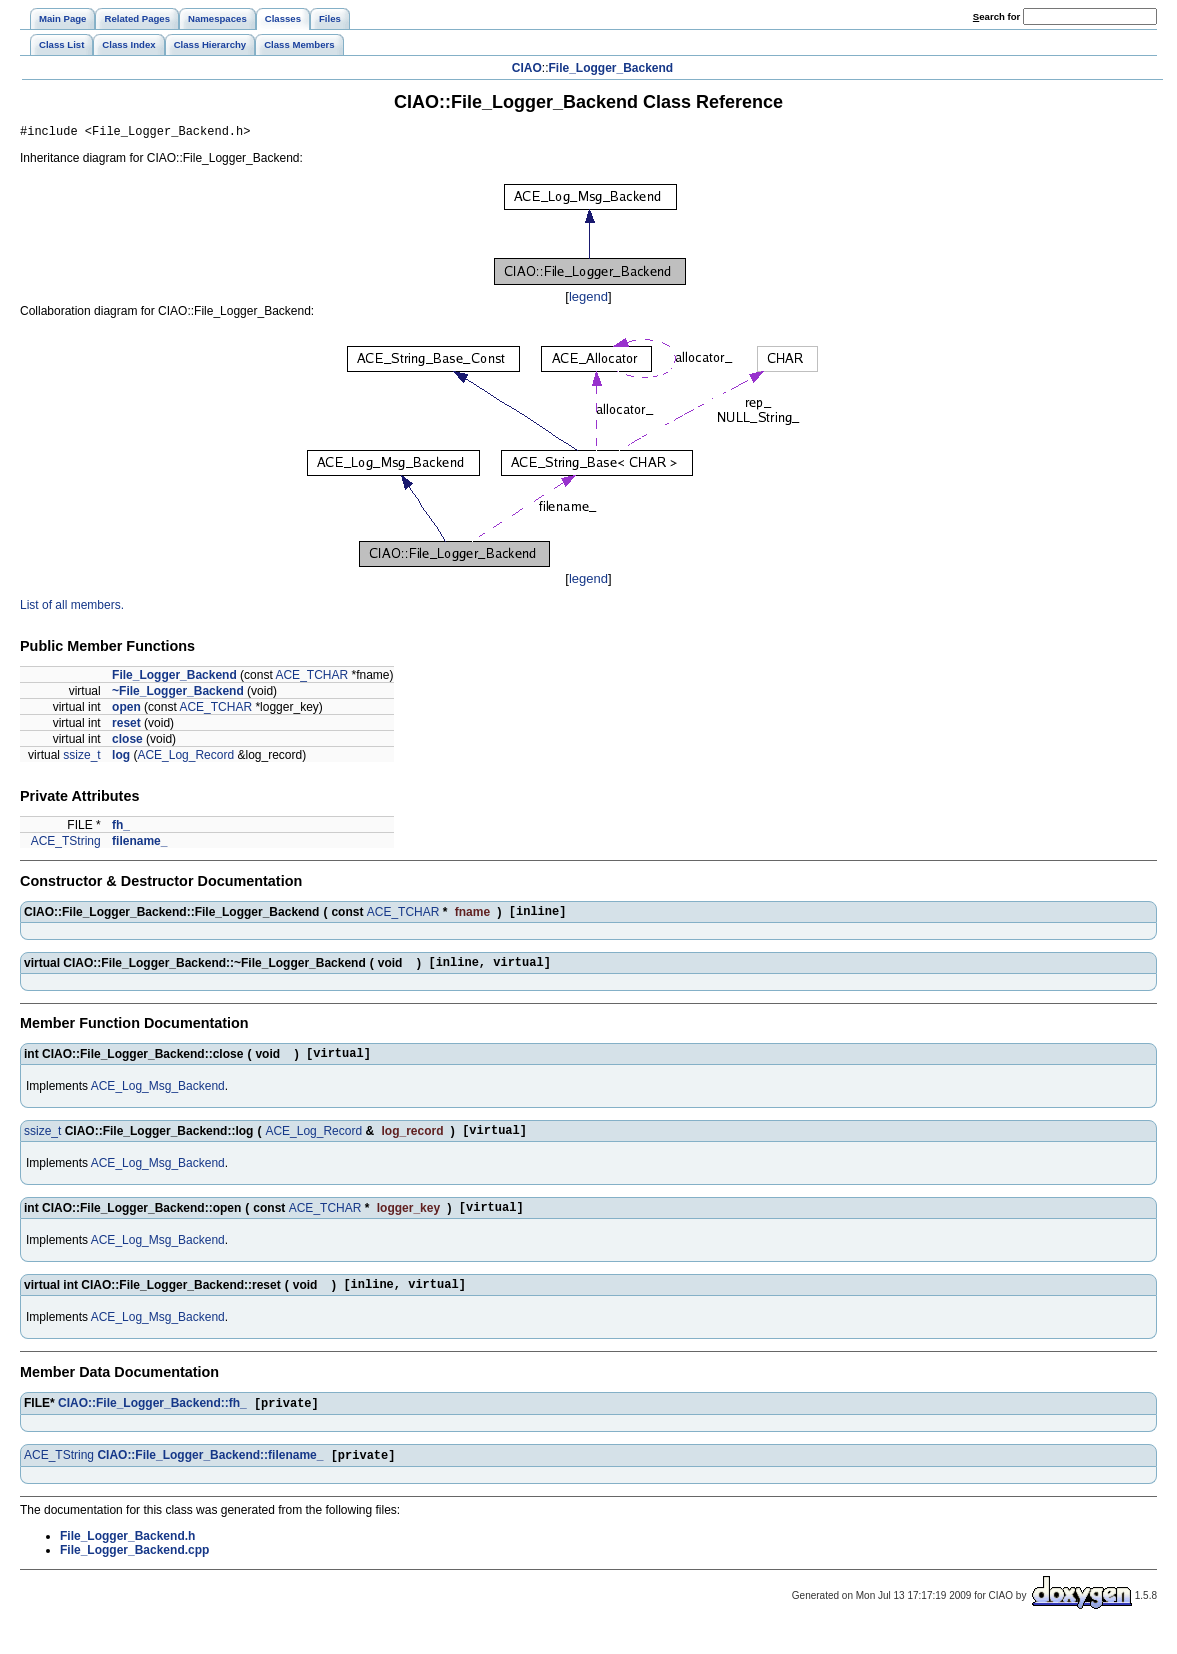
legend (588, 299)
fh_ (121, 828)
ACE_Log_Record (185, 758)
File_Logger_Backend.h (127, 1561)
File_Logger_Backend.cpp (134, 1575)
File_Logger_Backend (610, 68)
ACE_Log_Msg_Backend (158, 1098)
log (121, 758)
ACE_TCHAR (311, 678)
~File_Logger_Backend (178, 694)
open (126, 710)
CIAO (527, 68)
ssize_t (81, 758)
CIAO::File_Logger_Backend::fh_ (152, 1426)
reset (126, 726)
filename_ (139, 844)
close (127, 742)
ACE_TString (66, 844)
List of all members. (72, 608)
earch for (996, 16)
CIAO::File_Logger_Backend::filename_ (210, 1480)
